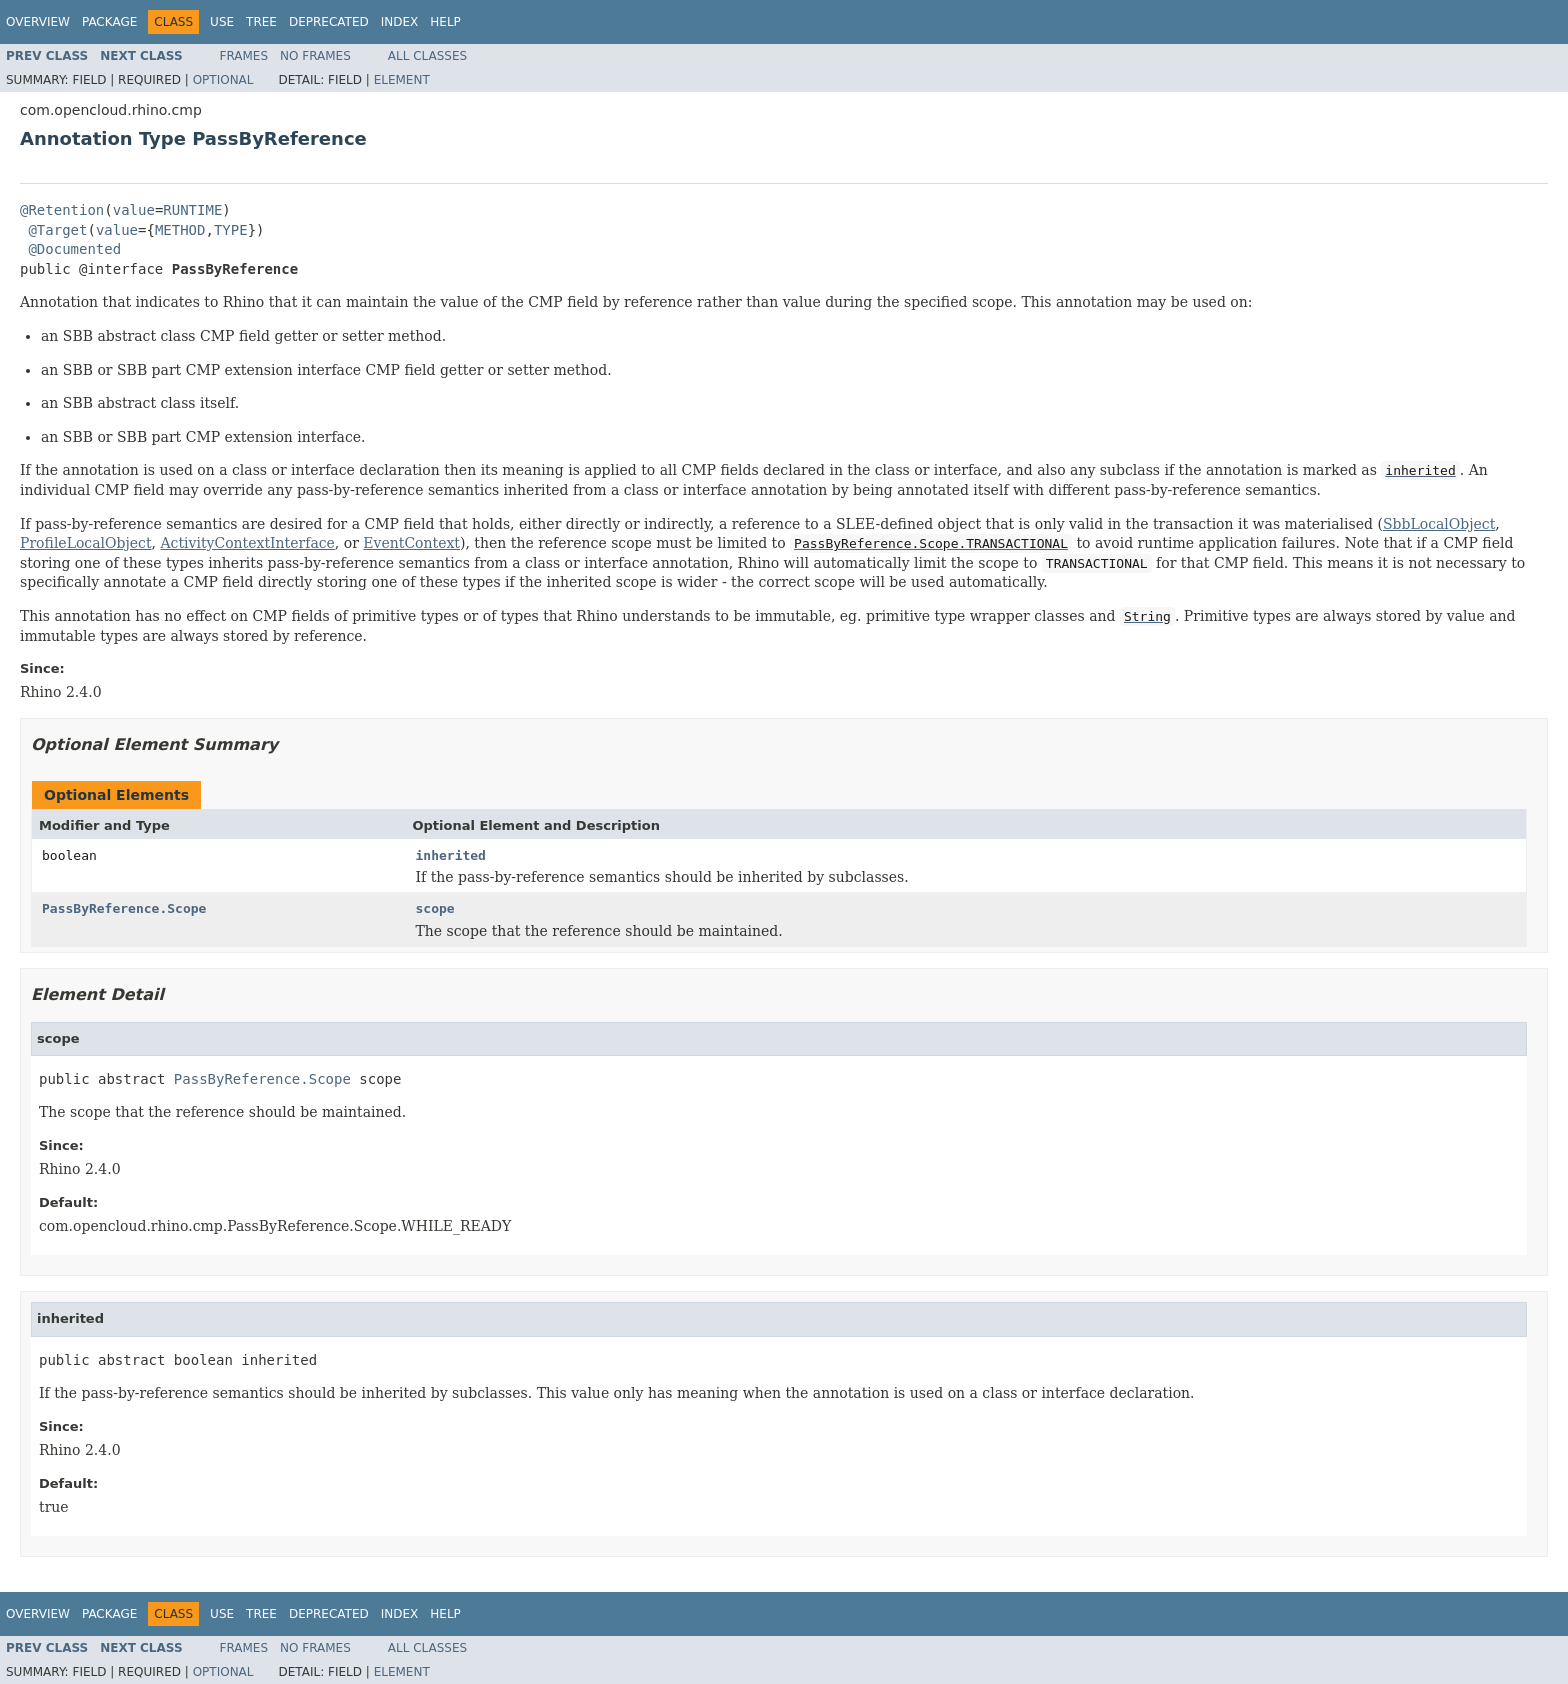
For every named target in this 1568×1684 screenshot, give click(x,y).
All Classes (427, 56)
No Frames (315, 56)
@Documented (74, 249)
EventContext (411, 543)
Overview (38, 22)
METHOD (180, 230)
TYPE (231, 230)
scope (435, 908)
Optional (223, 80)
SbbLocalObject (1439, 524)
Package (109, 22)
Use (222, 22)
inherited (451, 855)
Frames (244, 56)
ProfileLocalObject (86, 543)
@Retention (62, 210)
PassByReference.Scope (124, 908)
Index (400, 22)
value (134, 210)
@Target (57, 230)
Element (402, 80)
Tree (261, 22)
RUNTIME (192, 210)
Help (445, 22)
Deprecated (329, 22)
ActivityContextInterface (247, 543)
